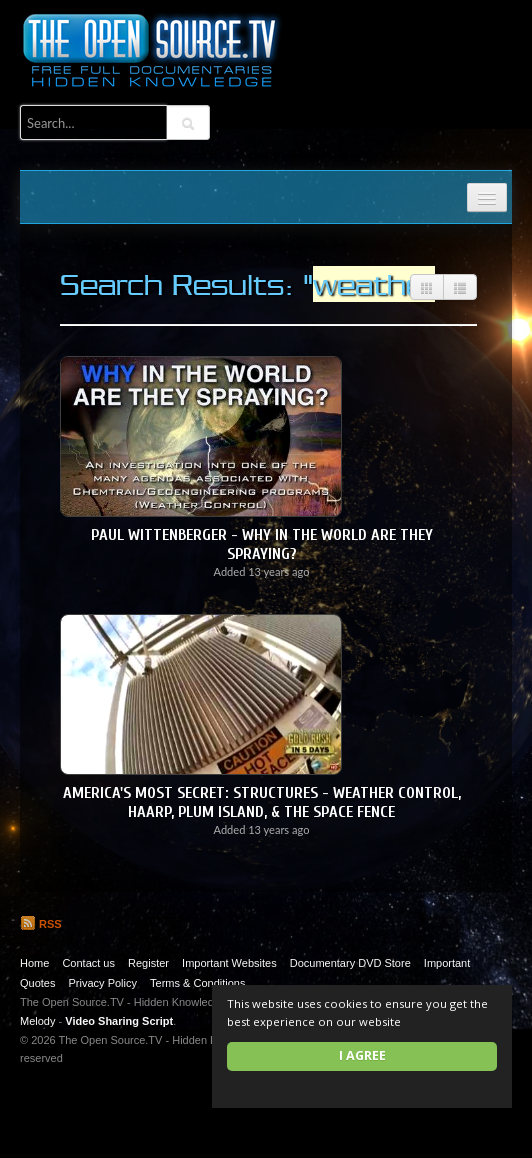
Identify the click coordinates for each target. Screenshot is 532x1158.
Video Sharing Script (119, 1021)
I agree (362, 1055)
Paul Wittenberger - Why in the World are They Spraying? (262, 544)
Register (148, 963)
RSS (41, 924)
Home (34, 963)
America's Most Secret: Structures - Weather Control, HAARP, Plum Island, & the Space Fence (262, 802)
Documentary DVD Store (350, 963)
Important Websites (229, 963)
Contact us (88, 963)
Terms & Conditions (197, 983)
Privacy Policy (103, 983)
